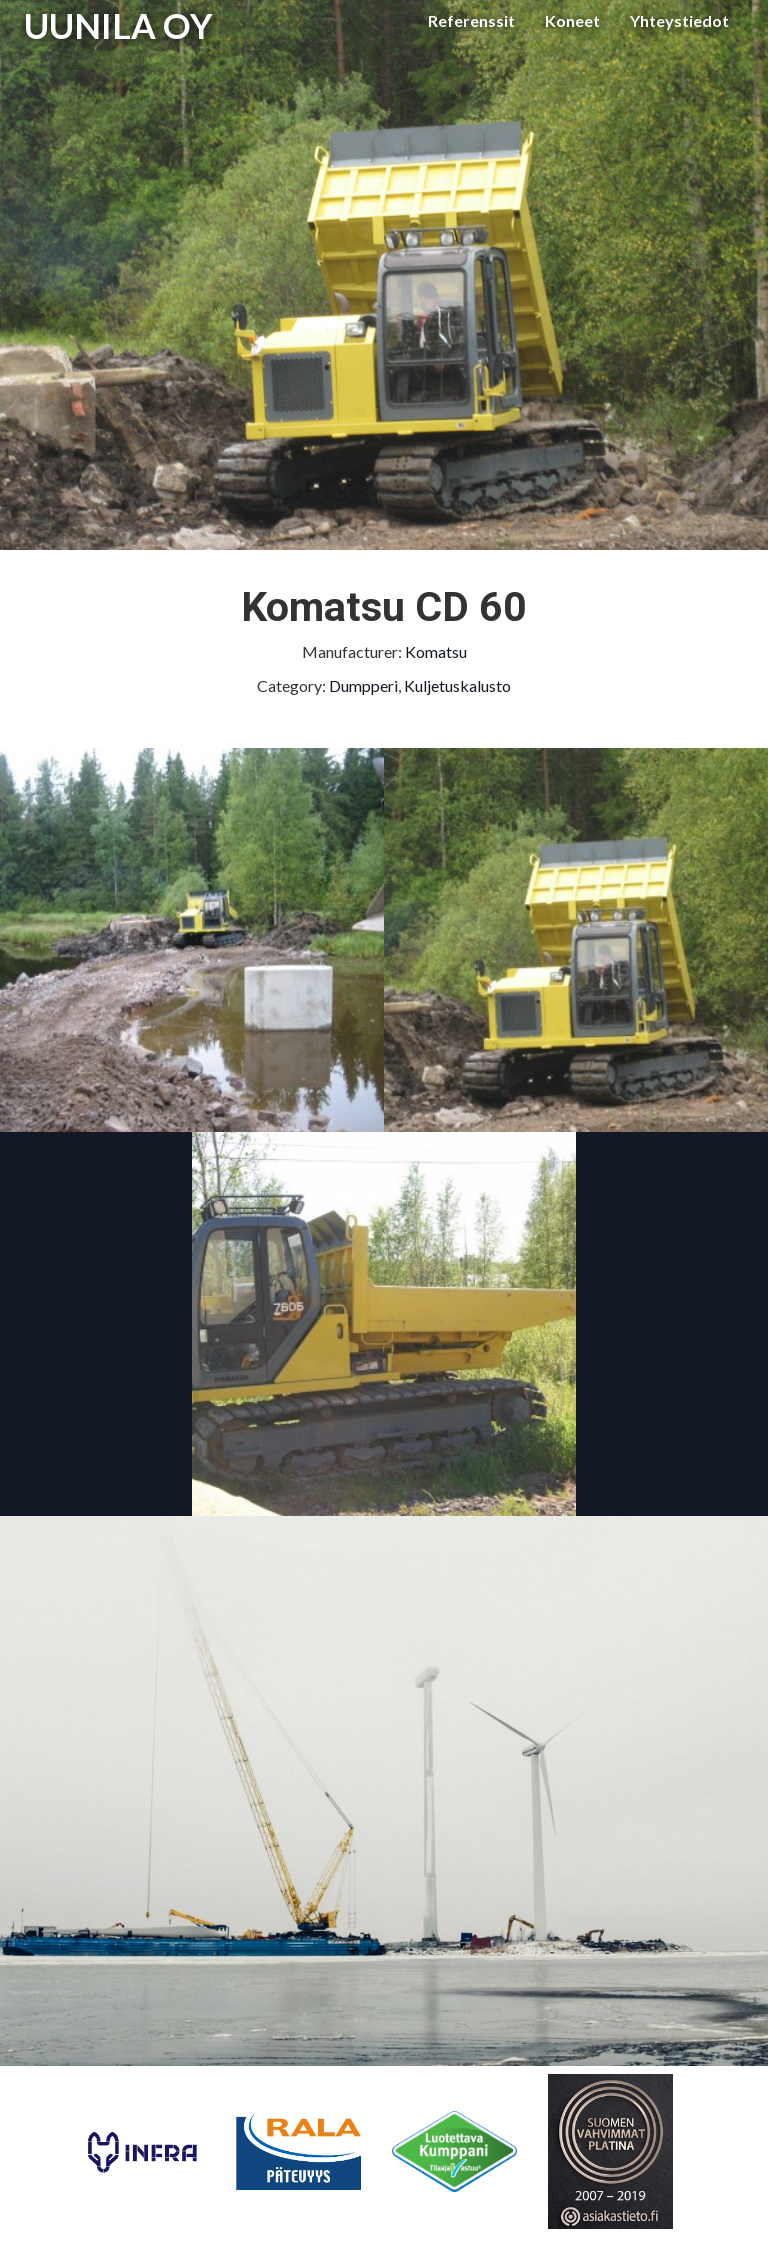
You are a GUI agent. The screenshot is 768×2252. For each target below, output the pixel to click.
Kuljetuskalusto (457, 685)
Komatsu (436, 651)
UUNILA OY (118, 25)
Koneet (572, 20)
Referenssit (471, 20)
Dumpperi (363, 685)
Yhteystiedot (679, 20)
